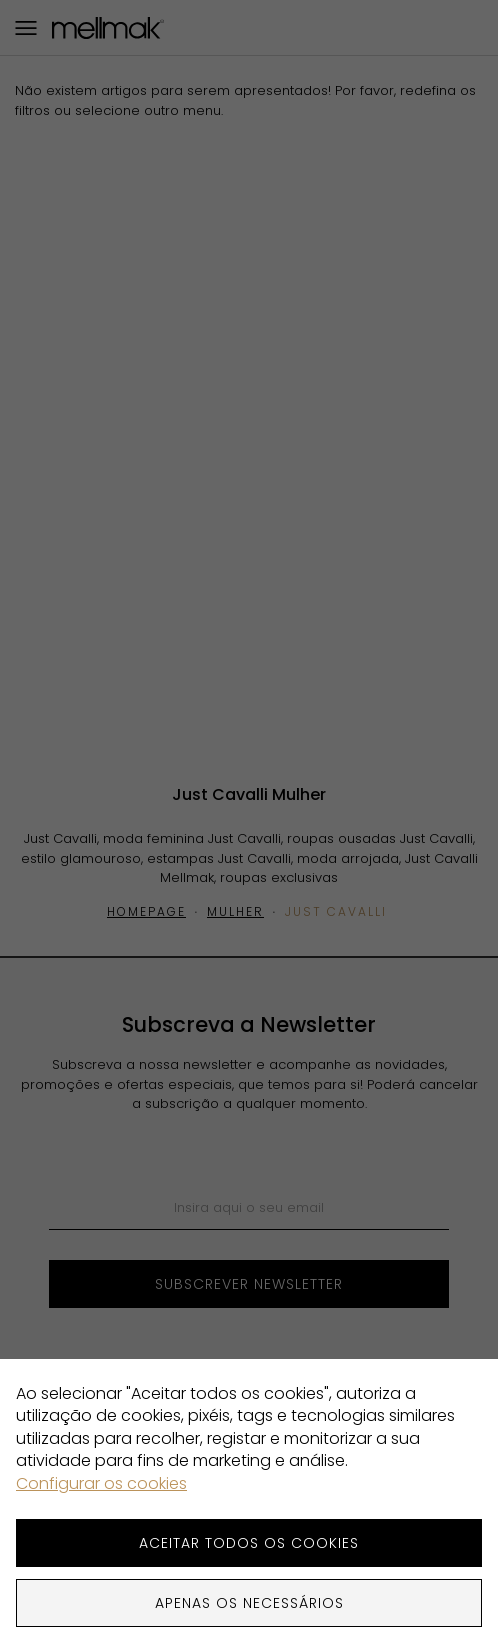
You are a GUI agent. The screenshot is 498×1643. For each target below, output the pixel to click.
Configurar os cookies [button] (101, 1484)
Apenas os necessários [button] (249, 1603)
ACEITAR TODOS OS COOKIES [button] (249, 1543)
